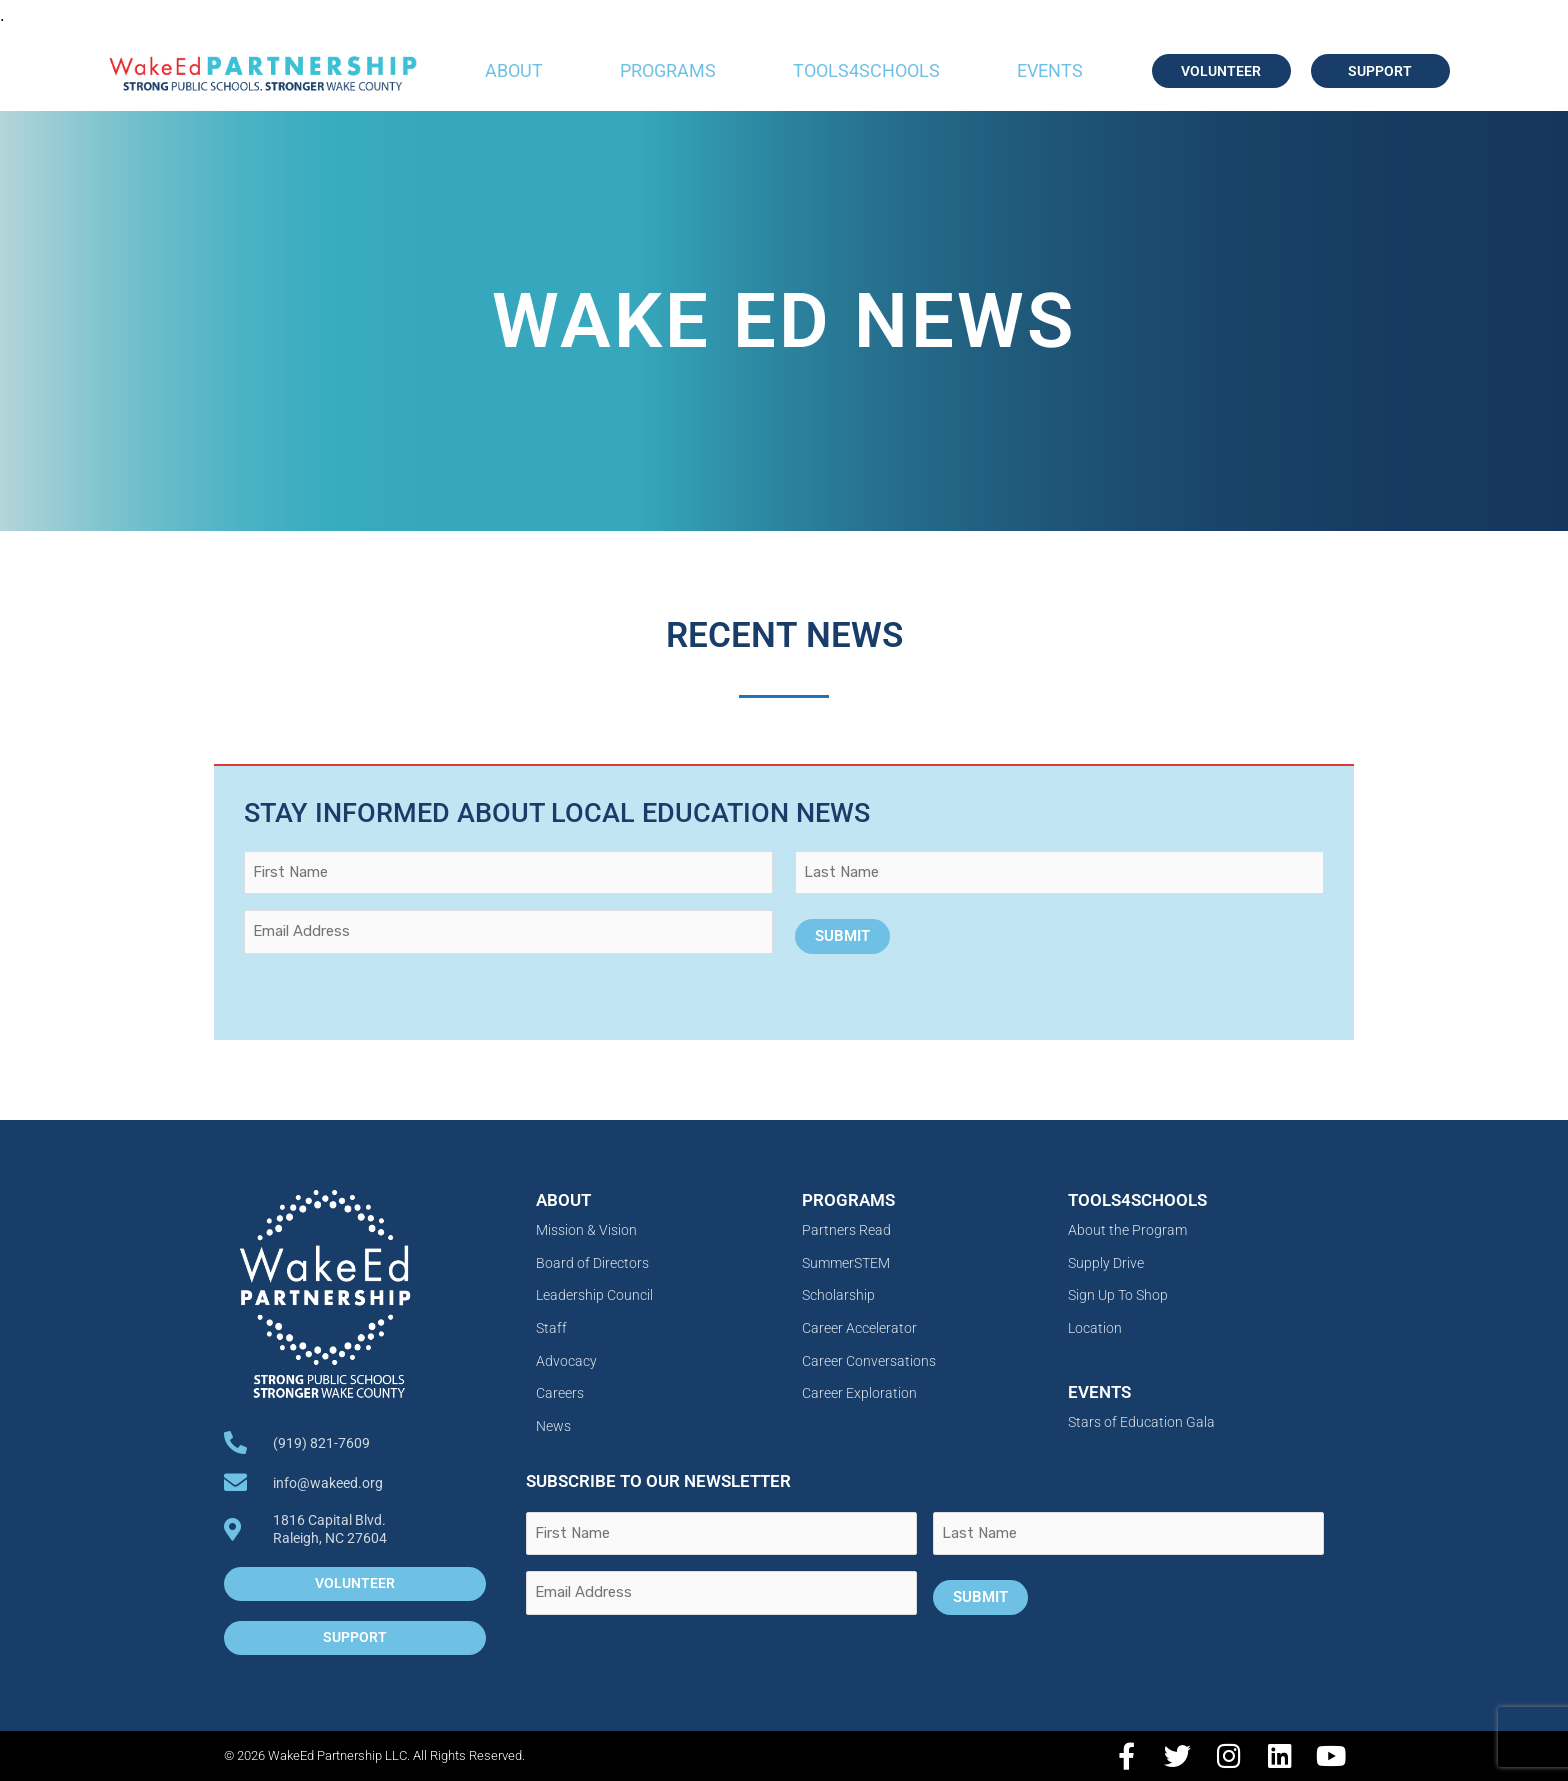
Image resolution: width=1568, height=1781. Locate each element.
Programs (668, 70)
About (514, 70)
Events (1050, 70)
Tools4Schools (866, 70)
